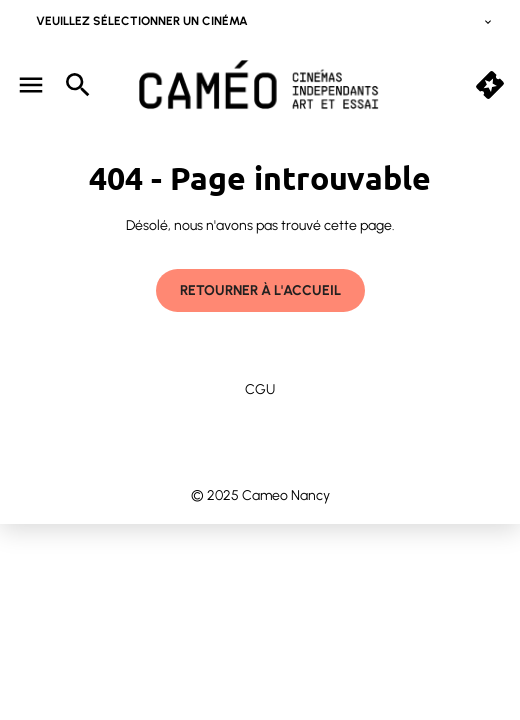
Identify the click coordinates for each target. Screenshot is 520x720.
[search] (78, 85)
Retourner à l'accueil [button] (260, 290)
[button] (490, 85)
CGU (260, 389)
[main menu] (31, 85)
